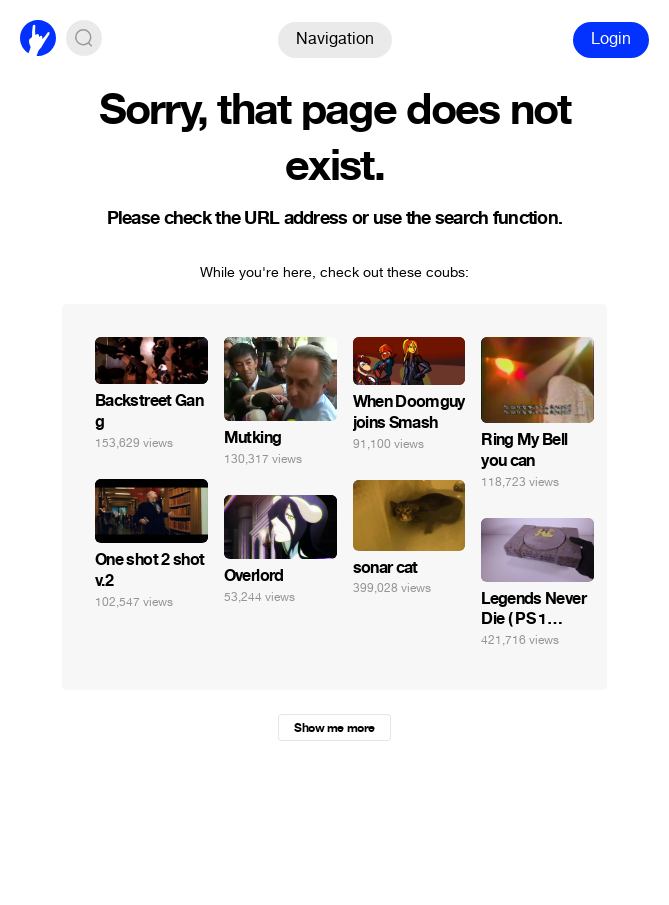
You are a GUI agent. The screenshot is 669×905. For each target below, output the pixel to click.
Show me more (334, 728)
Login (611, 38)
